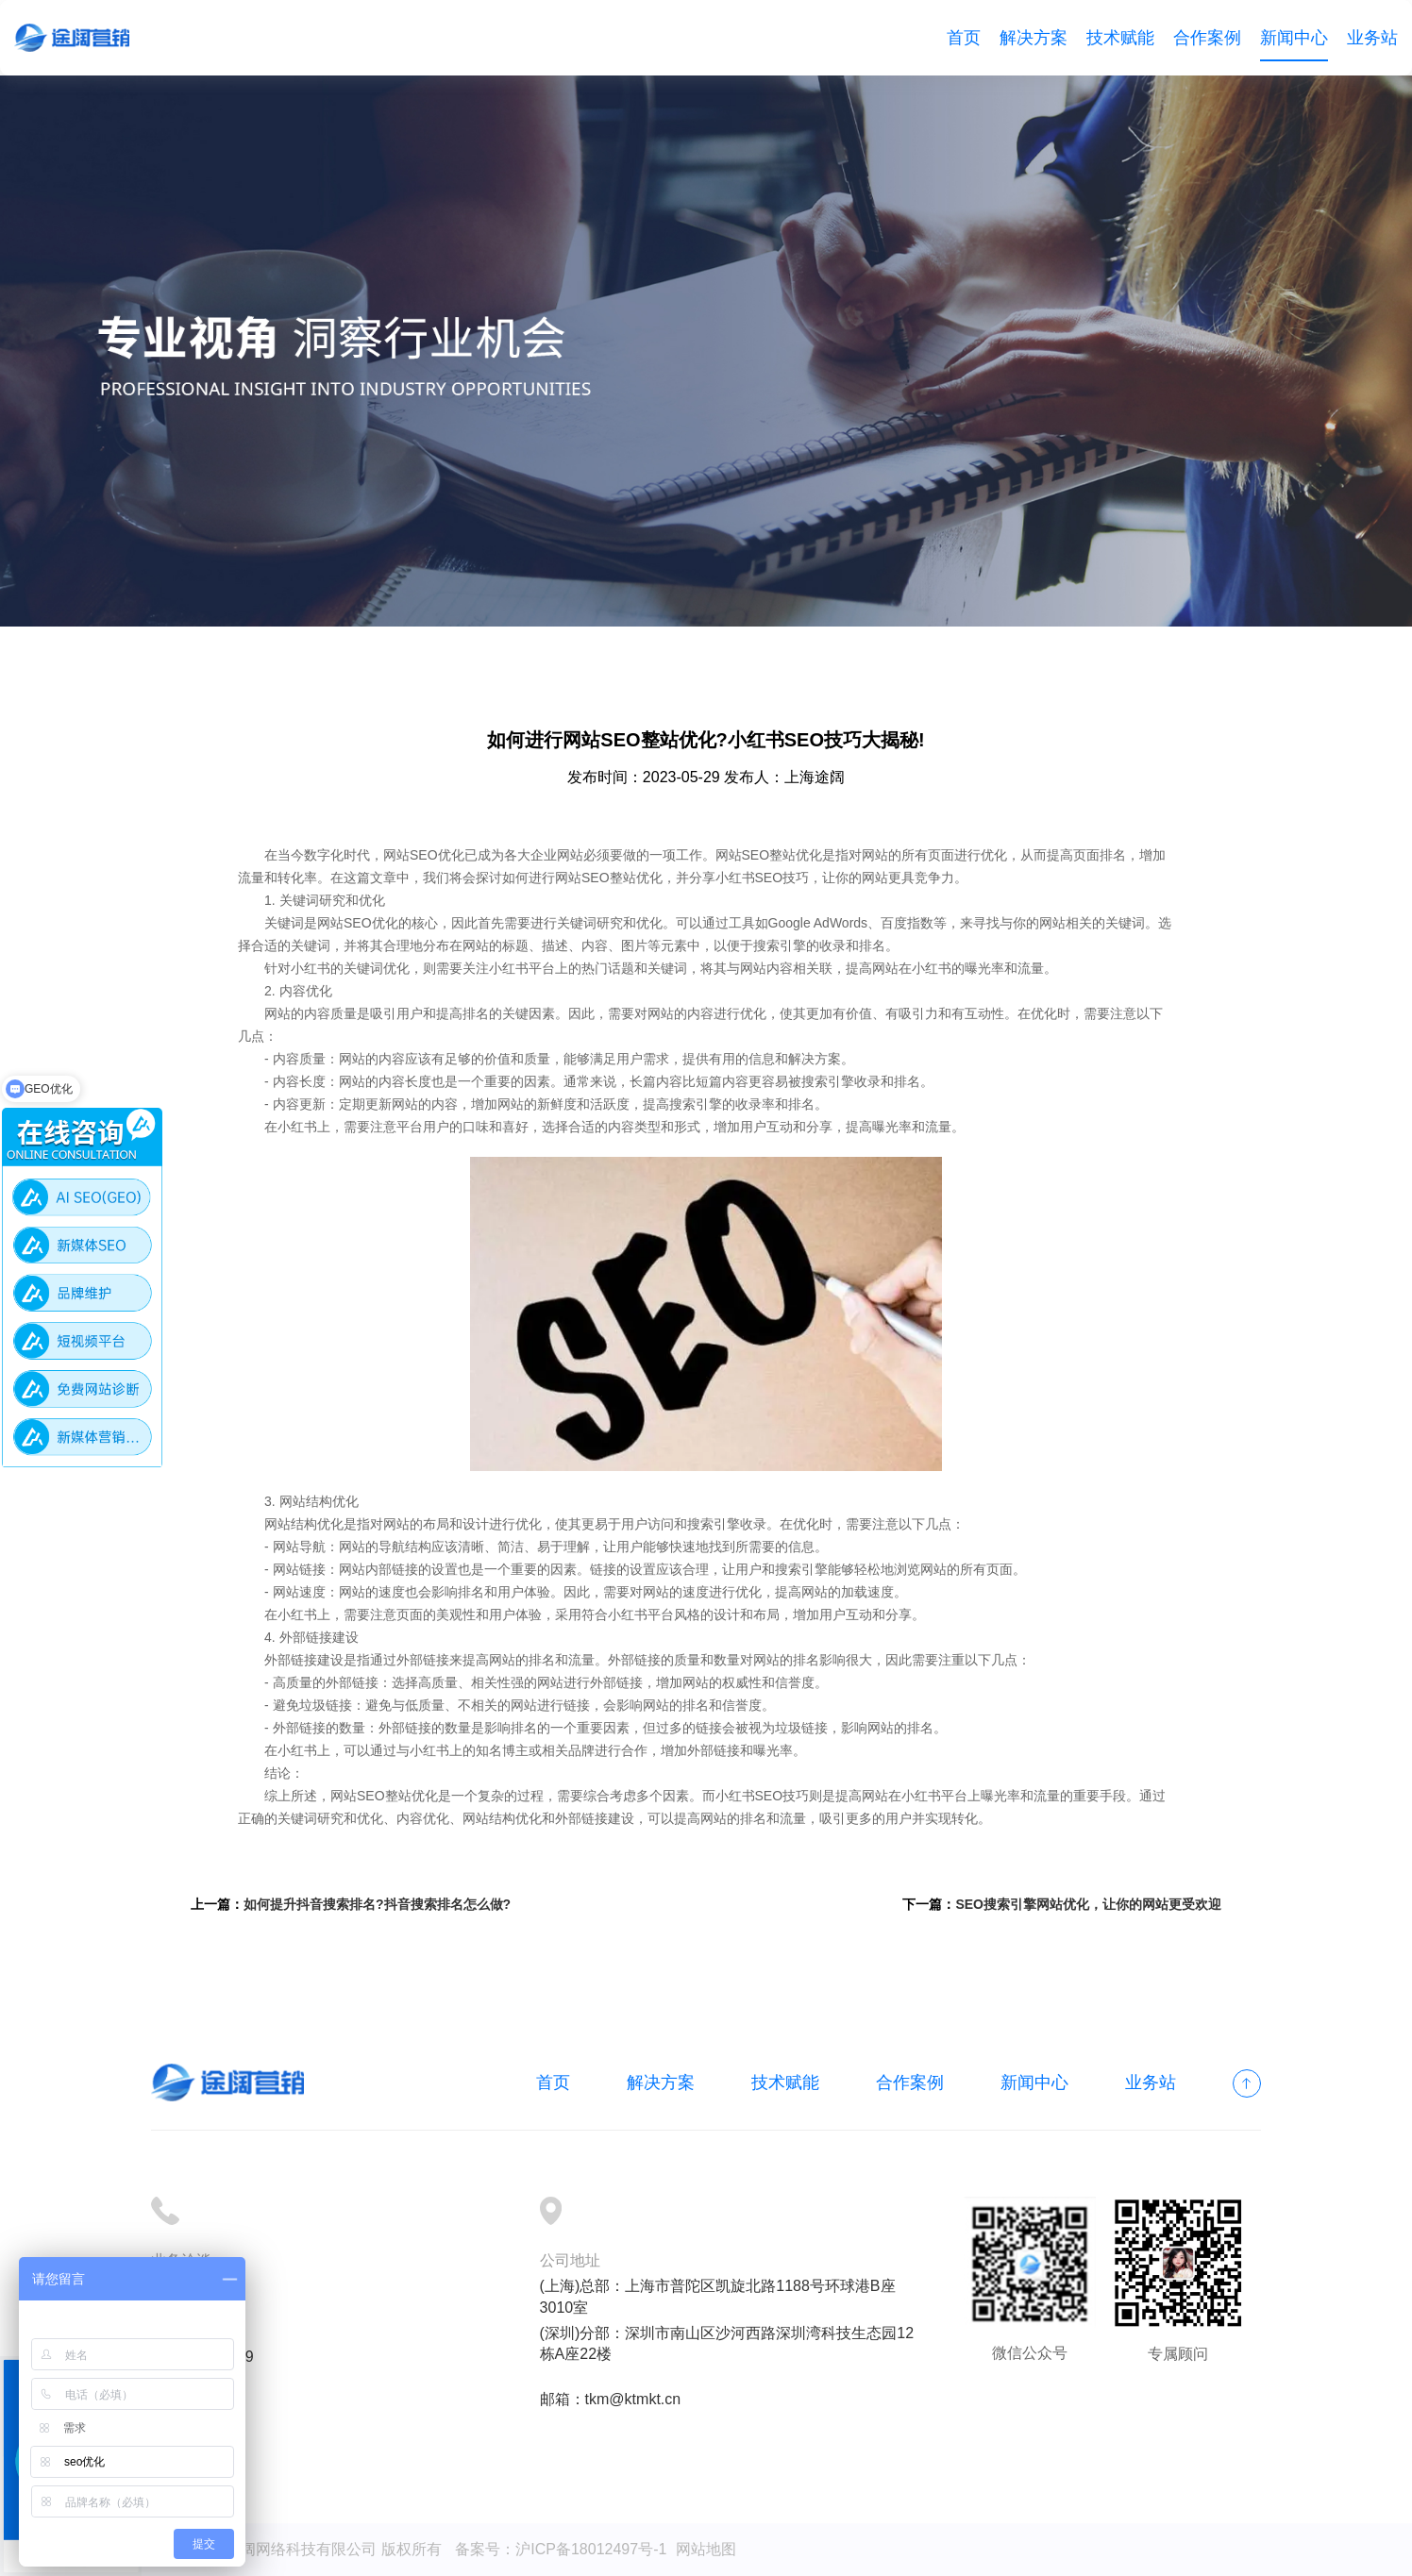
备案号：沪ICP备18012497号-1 (560, 2549)
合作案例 (1207, 37)
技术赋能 (1120, 37)
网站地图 (706, 2549)
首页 (964, 37)
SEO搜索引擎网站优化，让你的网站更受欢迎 (1088, 1904)
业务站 (1372, 37)
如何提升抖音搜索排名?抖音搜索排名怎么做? (377, 1904)
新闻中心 (1294, 37)
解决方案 (1033, 37)
